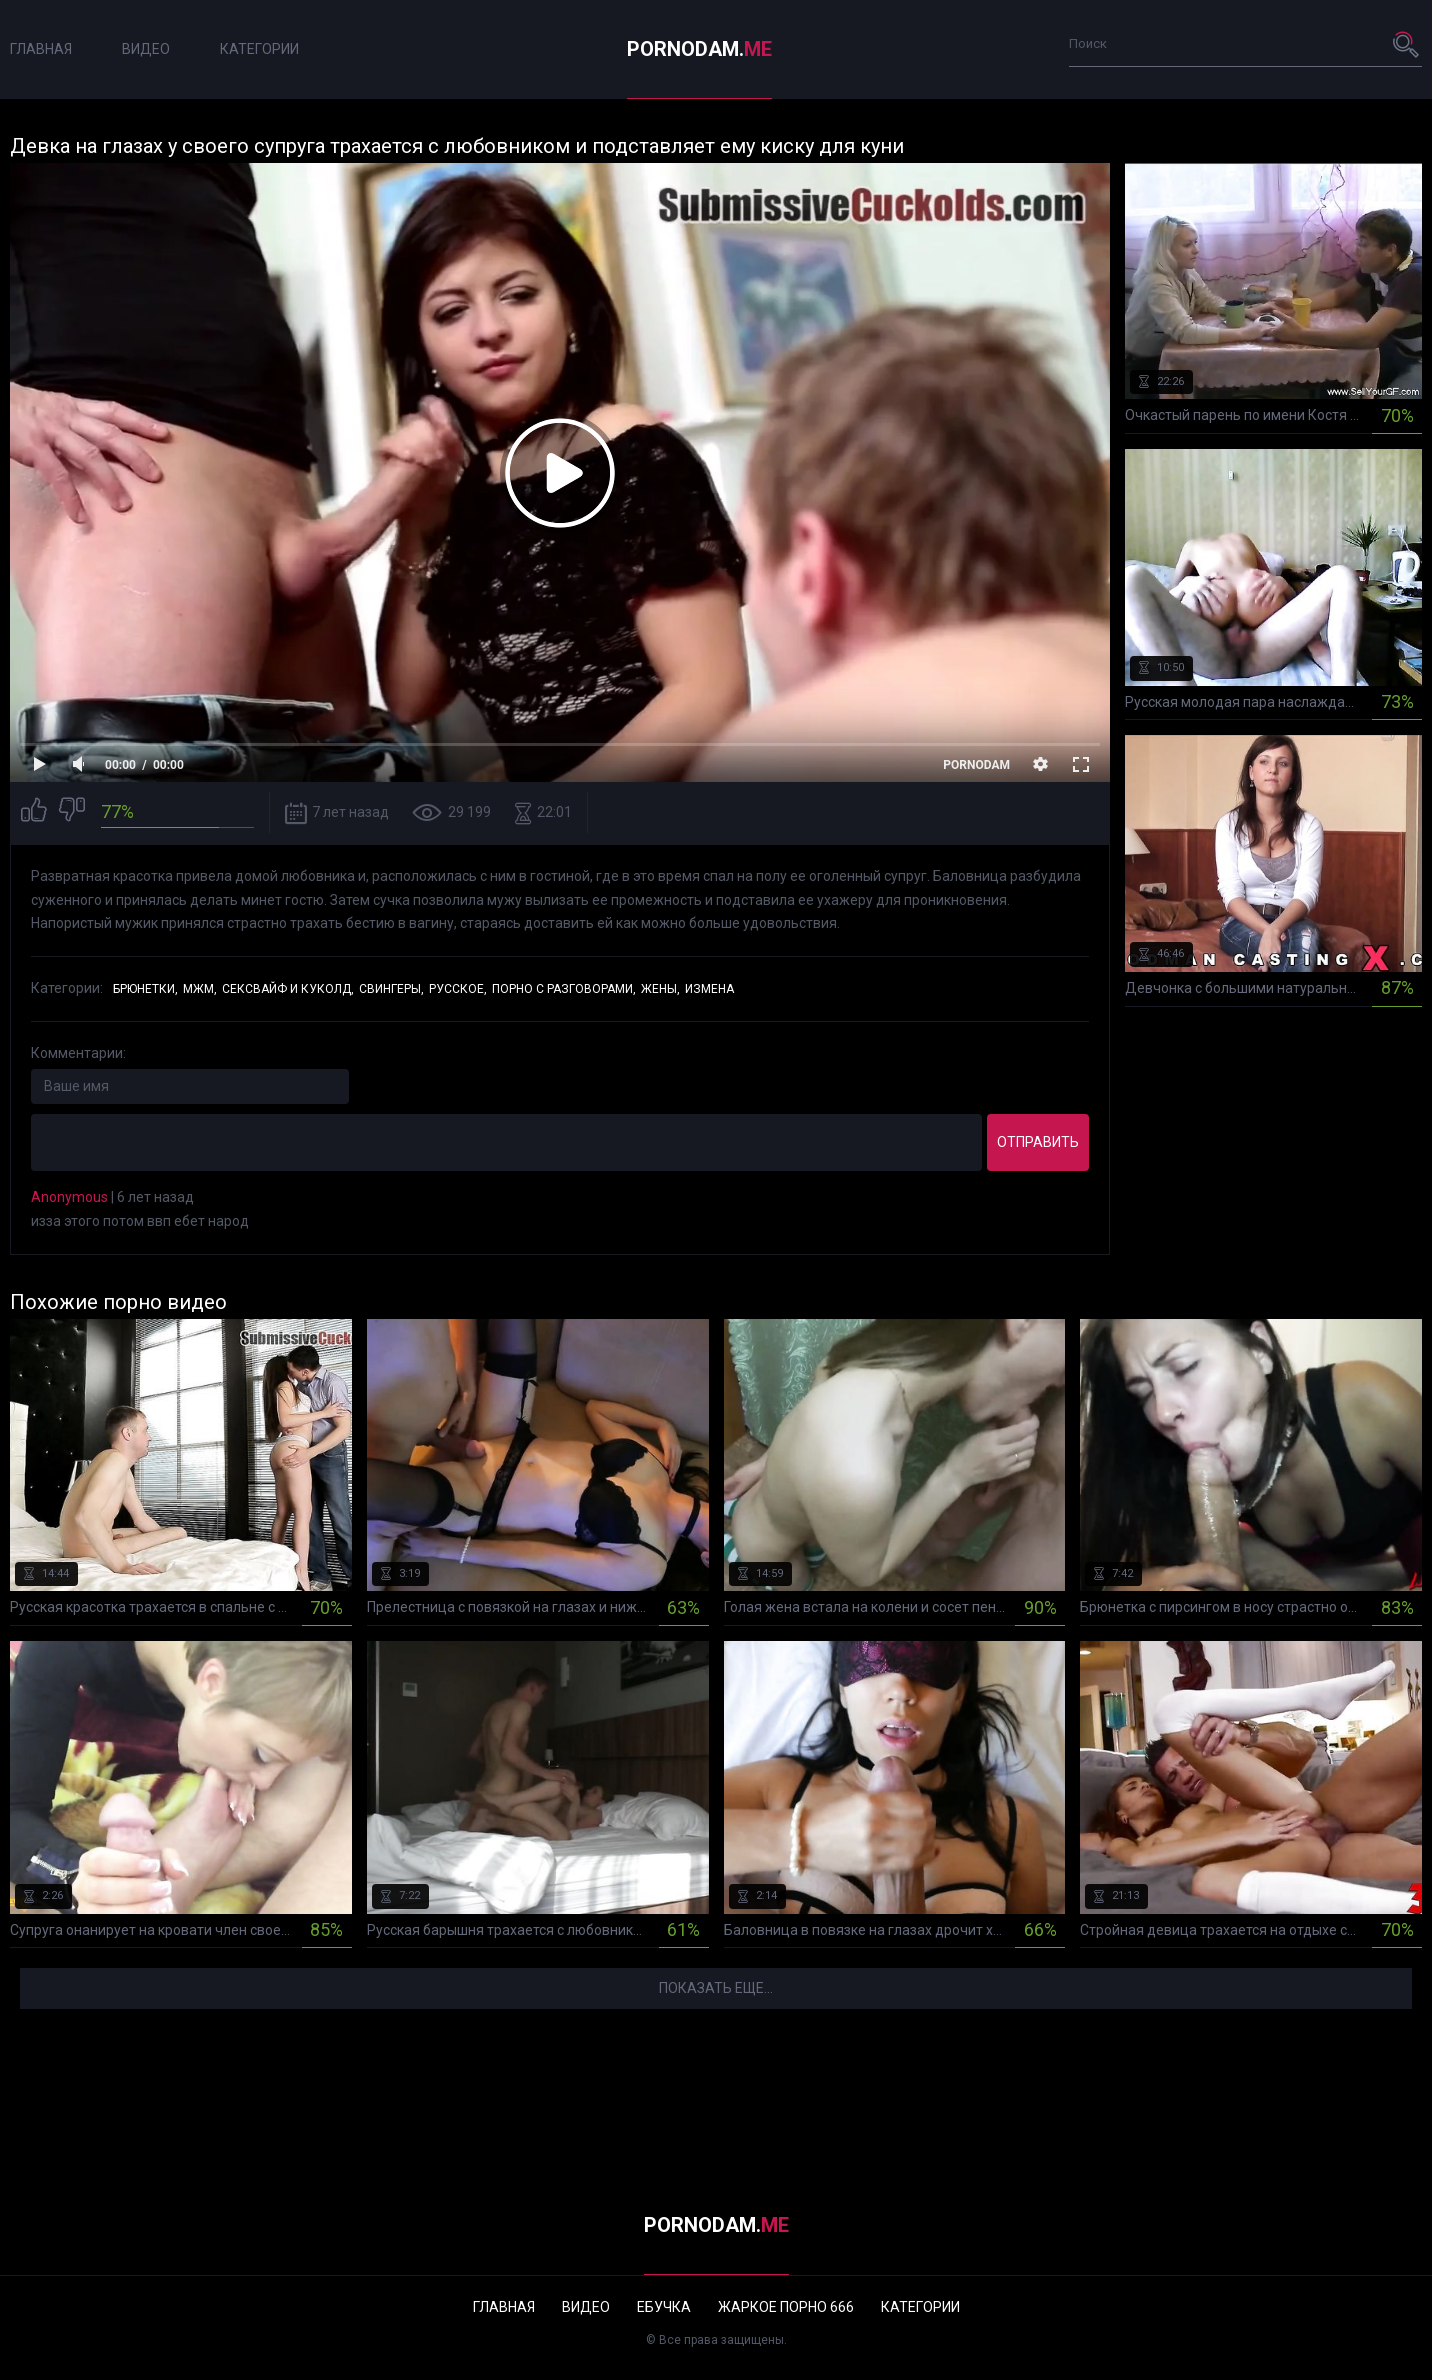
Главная (41, 49)
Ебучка (664, 2307)
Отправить (1038, 1142)
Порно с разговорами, (564, 989)
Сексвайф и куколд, (288, 989)
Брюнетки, (145, 989)
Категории (259, 49)
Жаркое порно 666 (786, 2307)
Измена (709, 989)
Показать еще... (716, 1988)
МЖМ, (200, 989)
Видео (146, 49)
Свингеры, (391, 989)
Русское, (458, 989)
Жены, (660, 989)
